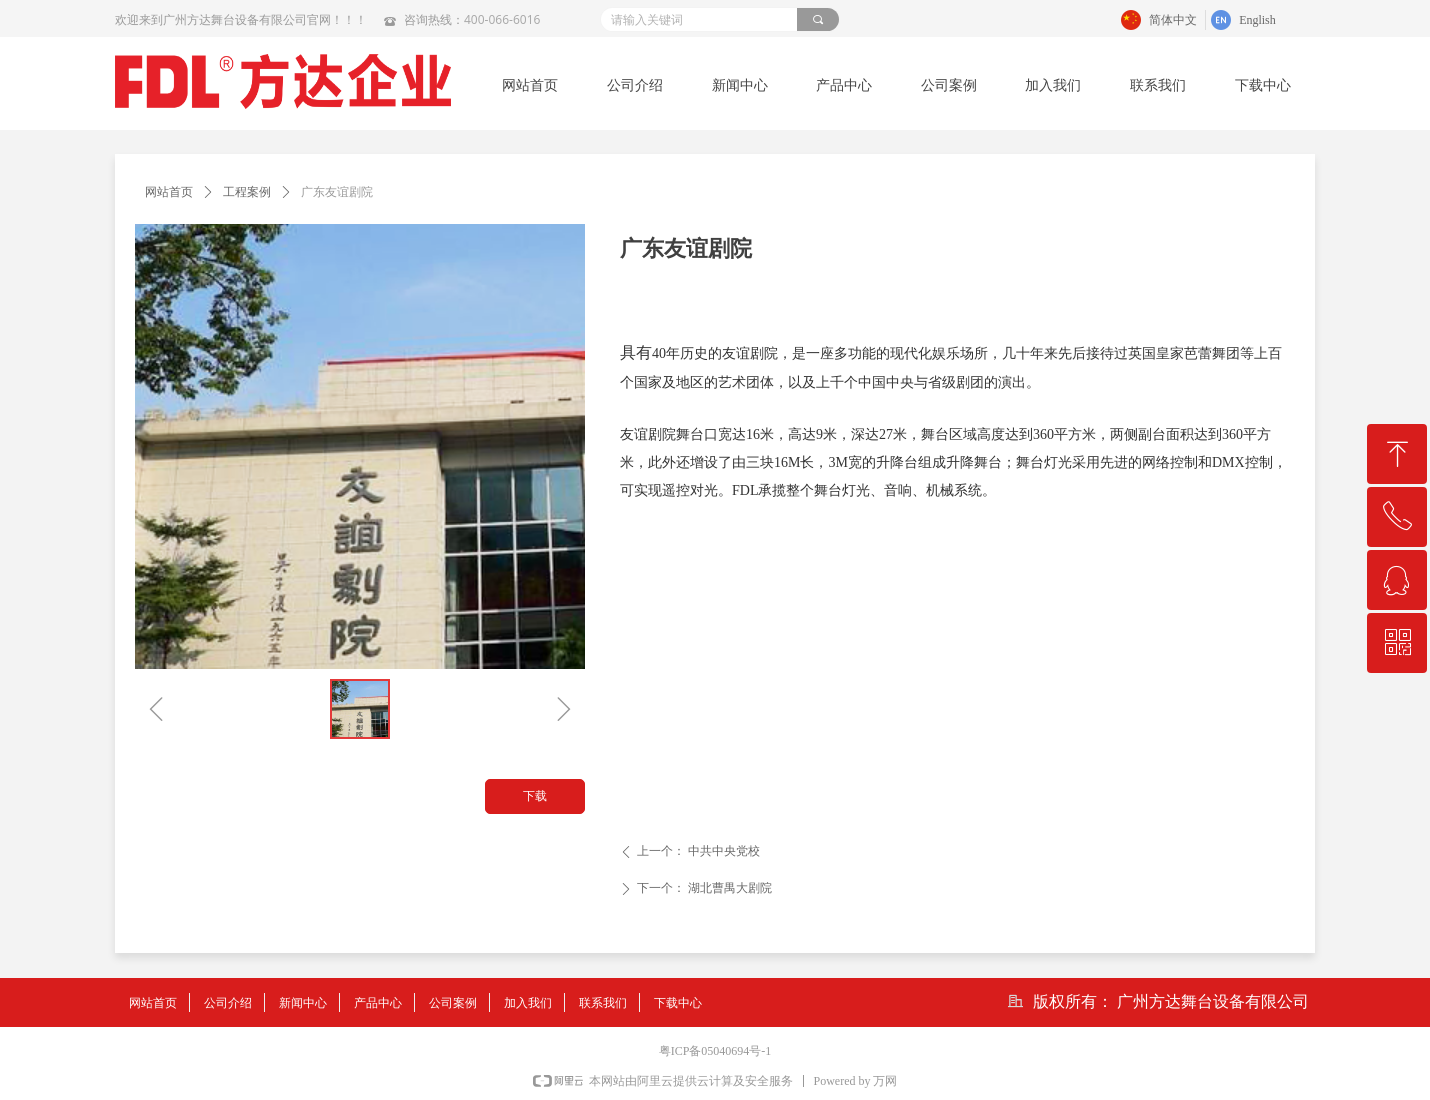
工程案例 (247, 192)
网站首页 (169, 192)
